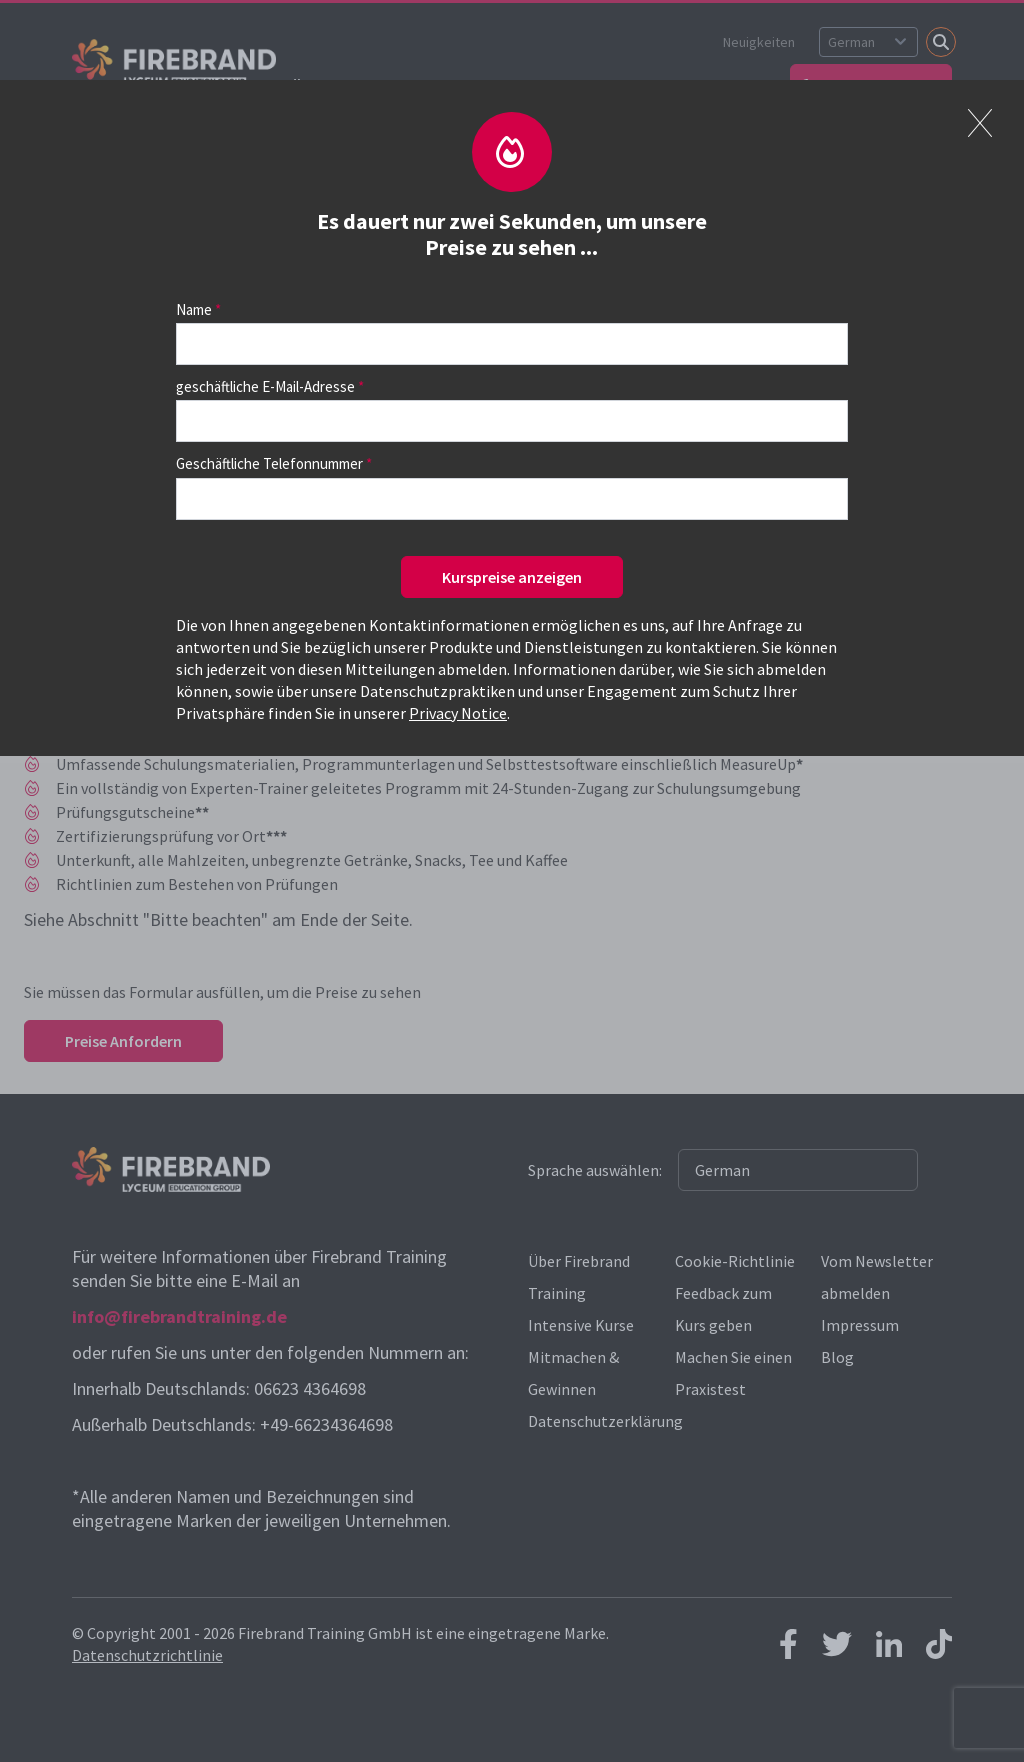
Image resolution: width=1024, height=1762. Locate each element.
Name (194, 309)
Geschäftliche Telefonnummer (269, 463)
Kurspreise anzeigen (512, 577)
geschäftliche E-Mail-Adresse (265, 386)
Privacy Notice (458, 713)
